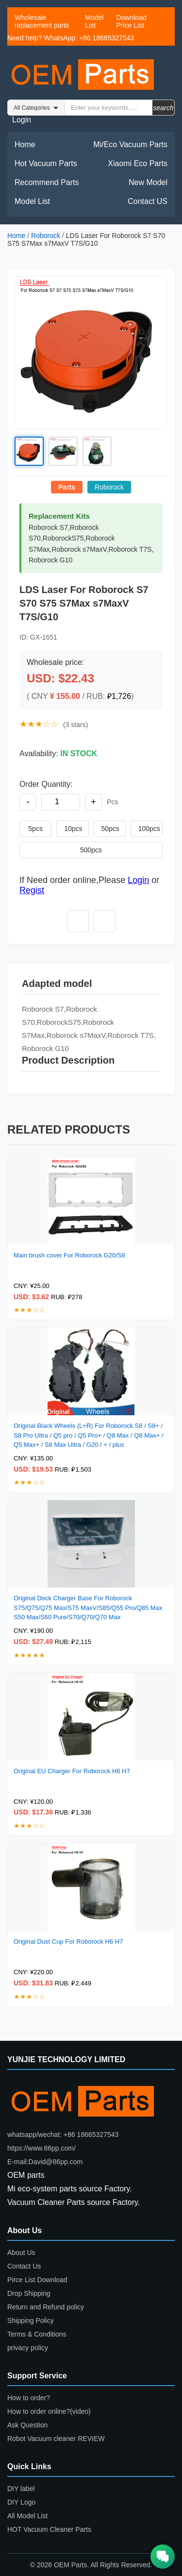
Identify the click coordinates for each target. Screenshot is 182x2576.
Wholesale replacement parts (42, 21)
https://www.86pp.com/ (41, 2148)
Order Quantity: (45, 784)
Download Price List (131, 21)
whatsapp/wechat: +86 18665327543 (62, 2134)
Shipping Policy (30, 2320)
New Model (148, 182)
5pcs (35, 828)
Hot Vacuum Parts (46, 163)
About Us (21, 2252)
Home (25, 144)
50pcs (110, 828)
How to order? (28, 2398)
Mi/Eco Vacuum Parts (130, 144)
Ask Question (27, 2425)
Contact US (147, 201)
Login (21, 120)
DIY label (21, 2488)
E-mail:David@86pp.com (45, 2162)
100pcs (149, 828)
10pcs (73, 828)
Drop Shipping (28, 2293)
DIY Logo (21, 2502)
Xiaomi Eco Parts (137, 163)
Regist (31, 890)
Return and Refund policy (45, 2307)
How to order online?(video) (49, 2411)
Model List (94, 21)
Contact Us (24, 2266)
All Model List (27, 2516)
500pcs (91, 850)
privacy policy (27, 2348)
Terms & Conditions (36, 2334)
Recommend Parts (47, 182)
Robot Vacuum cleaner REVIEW (56, 2438)
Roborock (45, 235)
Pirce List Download (37, 2280)
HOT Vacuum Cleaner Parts (49, 2529)
